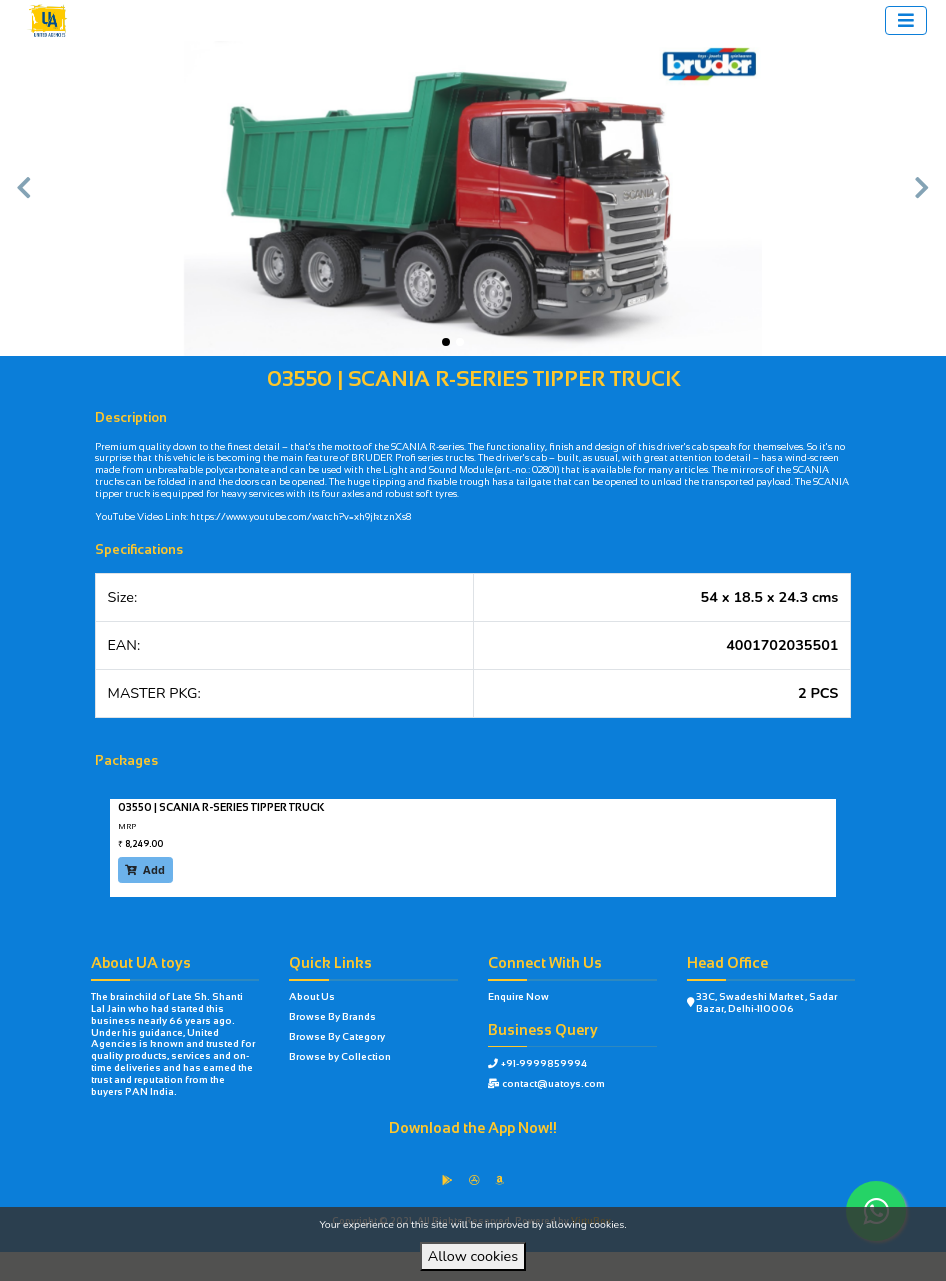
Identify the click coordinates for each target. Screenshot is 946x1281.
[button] (23, 199)
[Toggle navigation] (906, 20)
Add (145, 870)
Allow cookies (473, 1256)
